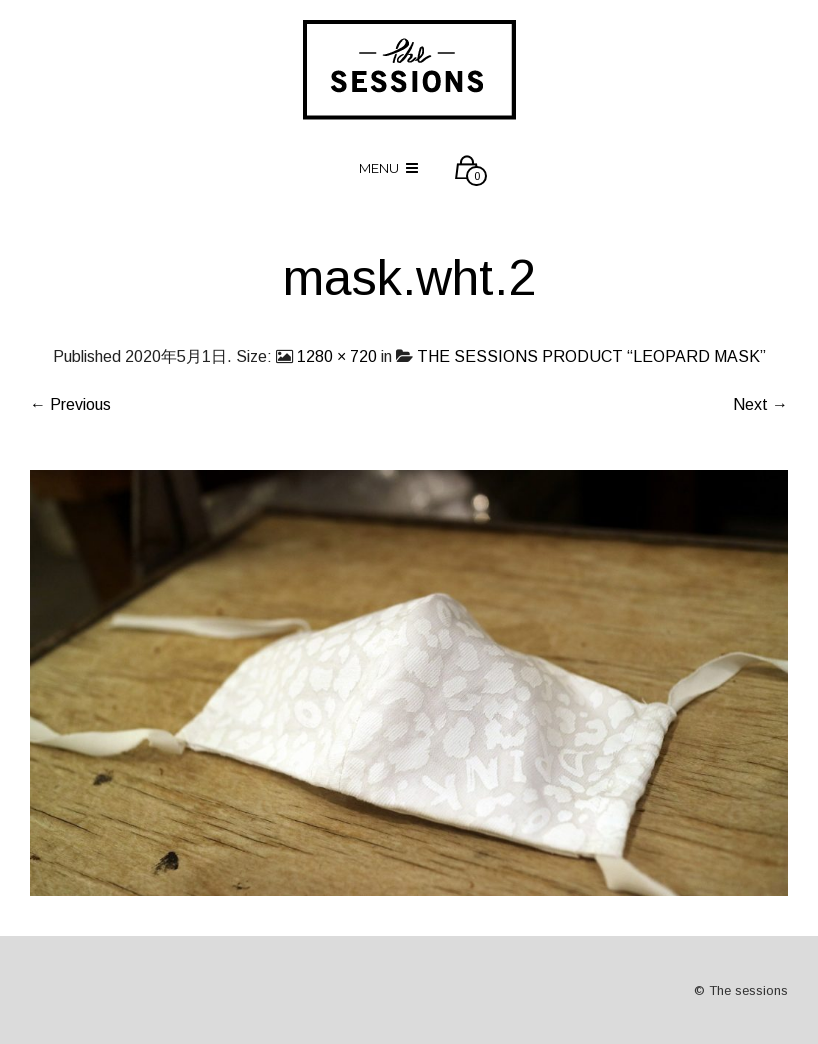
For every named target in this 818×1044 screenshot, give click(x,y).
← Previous (70, 404)
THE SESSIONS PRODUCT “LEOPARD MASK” (591, 356)
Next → (760, 404)
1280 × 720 (337, 356)
